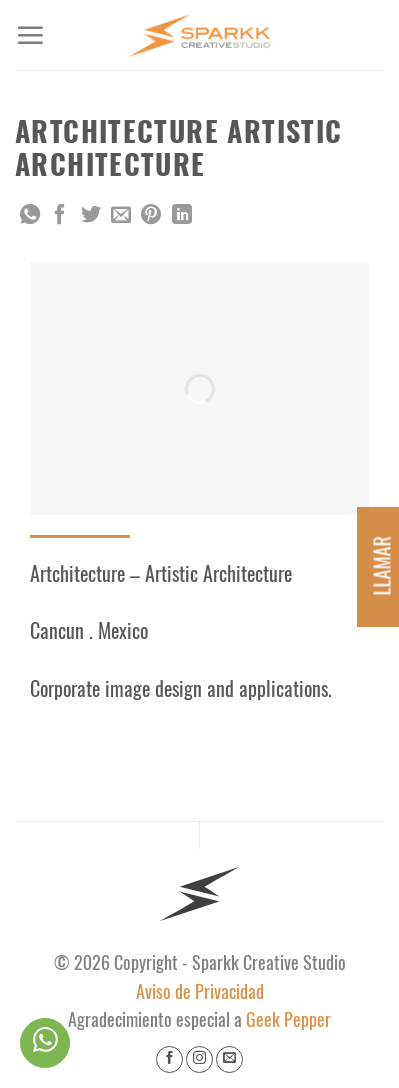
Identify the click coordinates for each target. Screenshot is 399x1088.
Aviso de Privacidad (200, 992)
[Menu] (30, 35)
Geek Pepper (288, 1020)
